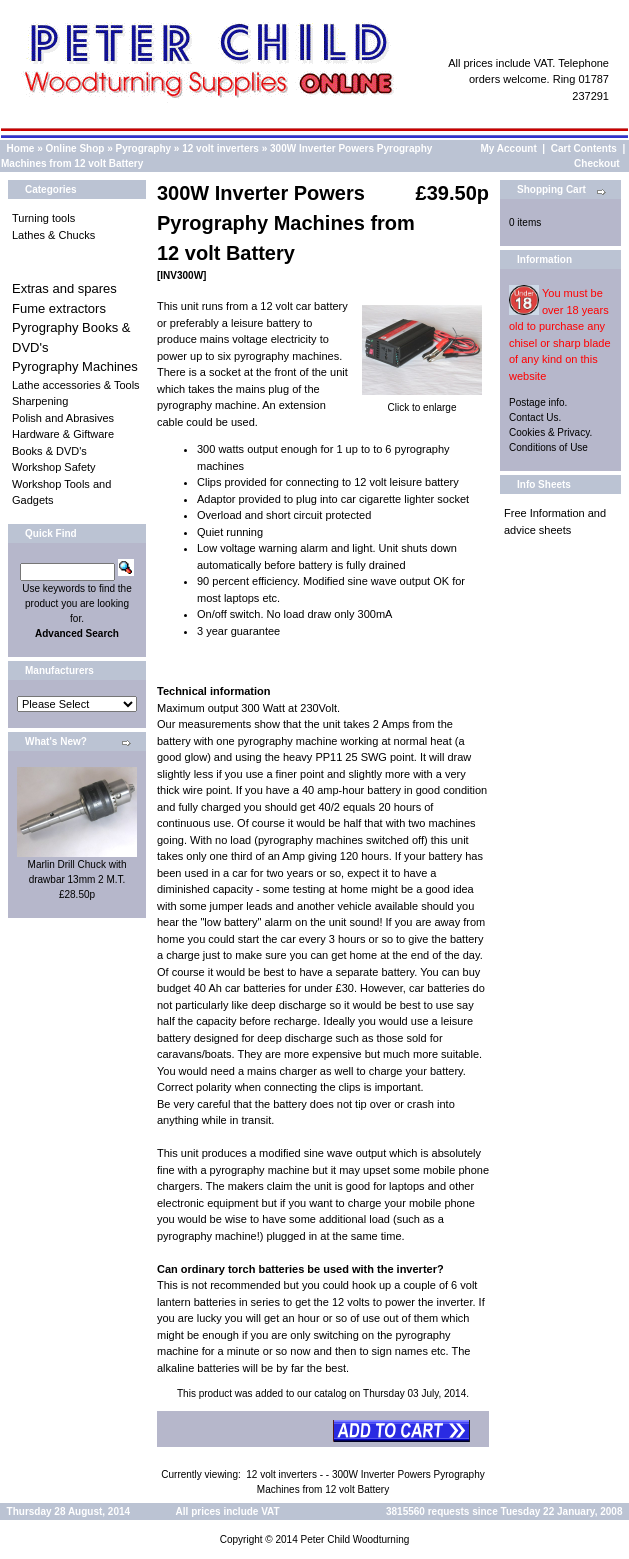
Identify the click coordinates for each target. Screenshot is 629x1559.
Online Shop (74, 148)
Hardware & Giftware (63, 434)
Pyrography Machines (75, 366)
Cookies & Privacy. (550, 432)
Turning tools (43, 218)
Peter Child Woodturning (354, 1539)
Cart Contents (584, 148)
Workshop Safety (54, 467)
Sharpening (40, 401)
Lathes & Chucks (53, 235)
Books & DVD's (49, 451)
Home (21, 148)
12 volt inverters (220, 148)
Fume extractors (59, 308)
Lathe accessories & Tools (76, 385)
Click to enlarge (422, 402)
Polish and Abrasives (63, 418)
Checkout (597, 163)
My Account (509, 148)
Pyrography (144, 148)
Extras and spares (64, 288)
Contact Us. (535, 417)
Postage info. (538, 402)
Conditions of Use (548, 447)
